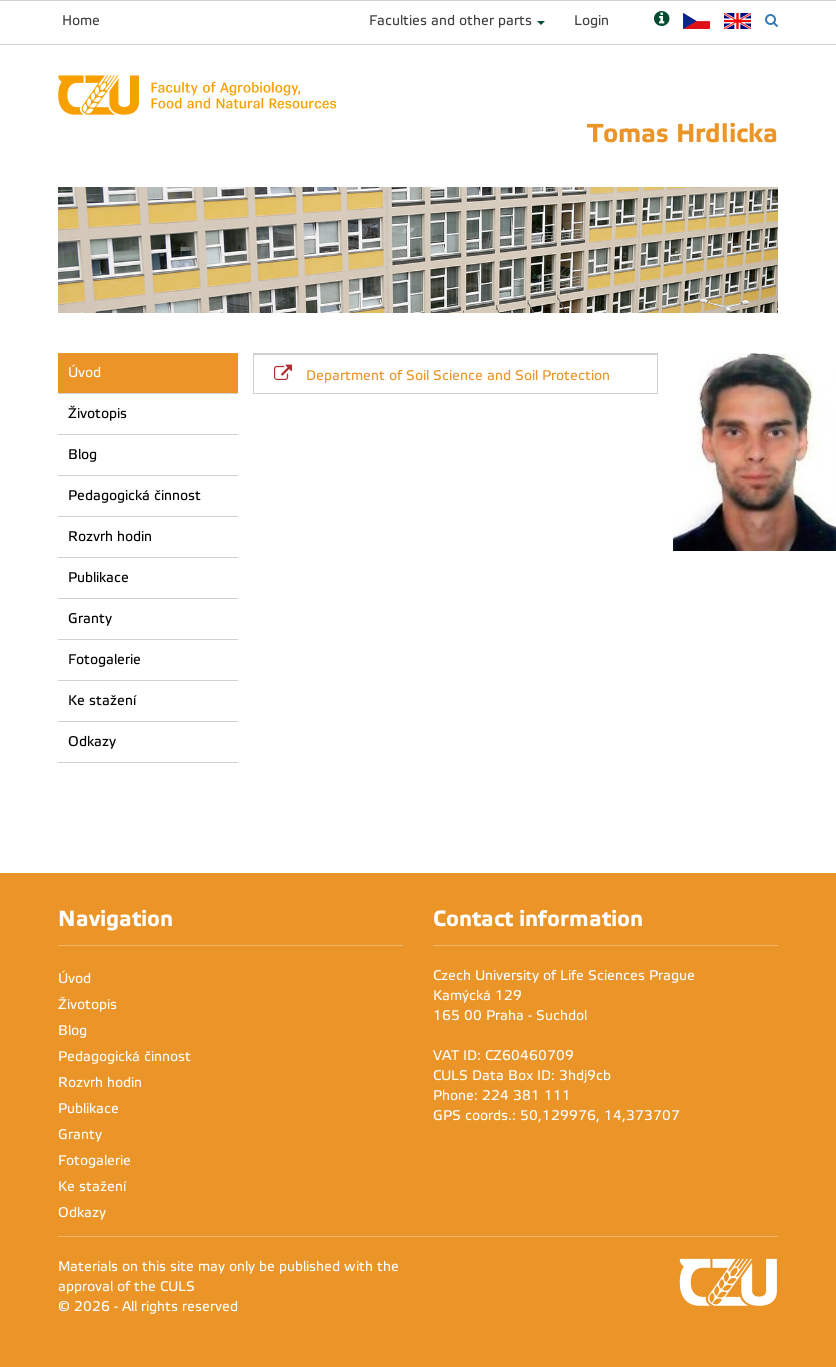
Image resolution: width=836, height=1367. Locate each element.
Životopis (97, 413)
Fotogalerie (104, 659)
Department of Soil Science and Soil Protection (458, 375)
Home (81, 20)
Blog (82, 454)
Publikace (98, 577)
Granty (90, 618)
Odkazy (92, 741)
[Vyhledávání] (771, 20)
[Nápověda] (661, 20)
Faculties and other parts (450, 20)
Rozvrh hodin (110, 536)
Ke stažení (102, 700)
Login (591, 20)
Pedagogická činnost (134, 495)
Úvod (84, 372)
